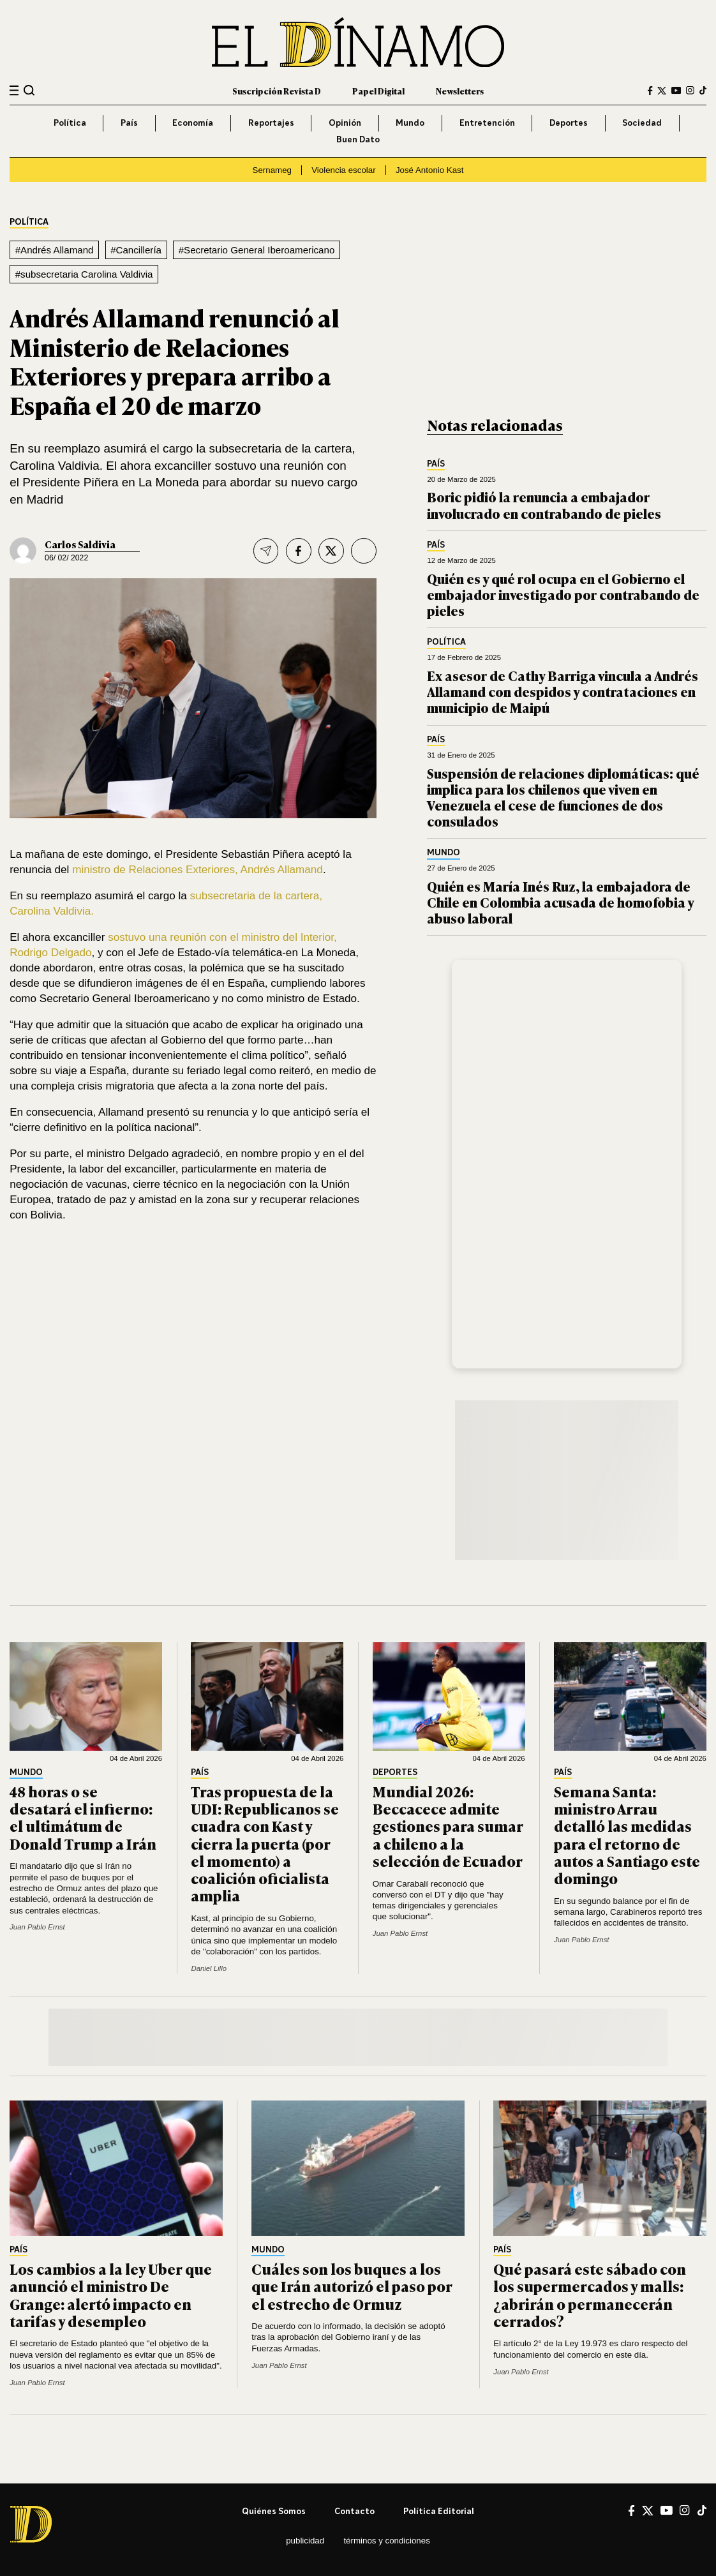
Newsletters (460, 90)
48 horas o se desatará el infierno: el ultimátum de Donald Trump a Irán (83, 1817)
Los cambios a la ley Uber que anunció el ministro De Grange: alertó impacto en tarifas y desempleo (111, 2295)
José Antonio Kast (430, 170)
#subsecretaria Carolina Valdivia (84, 274)
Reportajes (271, 122)
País (129, 122)
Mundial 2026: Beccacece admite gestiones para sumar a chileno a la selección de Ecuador (448, 1825)
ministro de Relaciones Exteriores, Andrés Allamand (197, 870)
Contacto (354, 2511)
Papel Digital (378, 90)
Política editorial (438, 2511)
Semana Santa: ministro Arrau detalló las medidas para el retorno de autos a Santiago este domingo (627, 1834)
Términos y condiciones (386, 2540)
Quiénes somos (274, 2511)
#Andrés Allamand (54, 249)
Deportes (568, 122)
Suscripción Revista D (276, 90)
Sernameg (272, 170)
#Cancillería (135, 249)
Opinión (345, 122)
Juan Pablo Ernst (37, 1927)
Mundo (410, 122)
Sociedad (642, 122)
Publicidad (305, 2540)
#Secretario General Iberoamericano (257, 249)
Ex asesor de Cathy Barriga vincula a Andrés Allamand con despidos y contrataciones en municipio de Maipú (562, 691)
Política (70, 122)
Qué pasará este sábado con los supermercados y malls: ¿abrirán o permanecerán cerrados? (589, 2295)
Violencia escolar (343, 170)
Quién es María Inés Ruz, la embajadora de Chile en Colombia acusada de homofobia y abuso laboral (560, 901)
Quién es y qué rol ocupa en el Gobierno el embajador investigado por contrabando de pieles (563, 594)
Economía (192, 122)
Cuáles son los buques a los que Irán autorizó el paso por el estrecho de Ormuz (351, 2286)
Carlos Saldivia (80, 544)
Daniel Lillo (209, 1968)
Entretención (487, 122)
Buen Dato (358, 139)
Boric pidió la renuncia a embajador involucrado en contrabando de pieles (544, 504)
